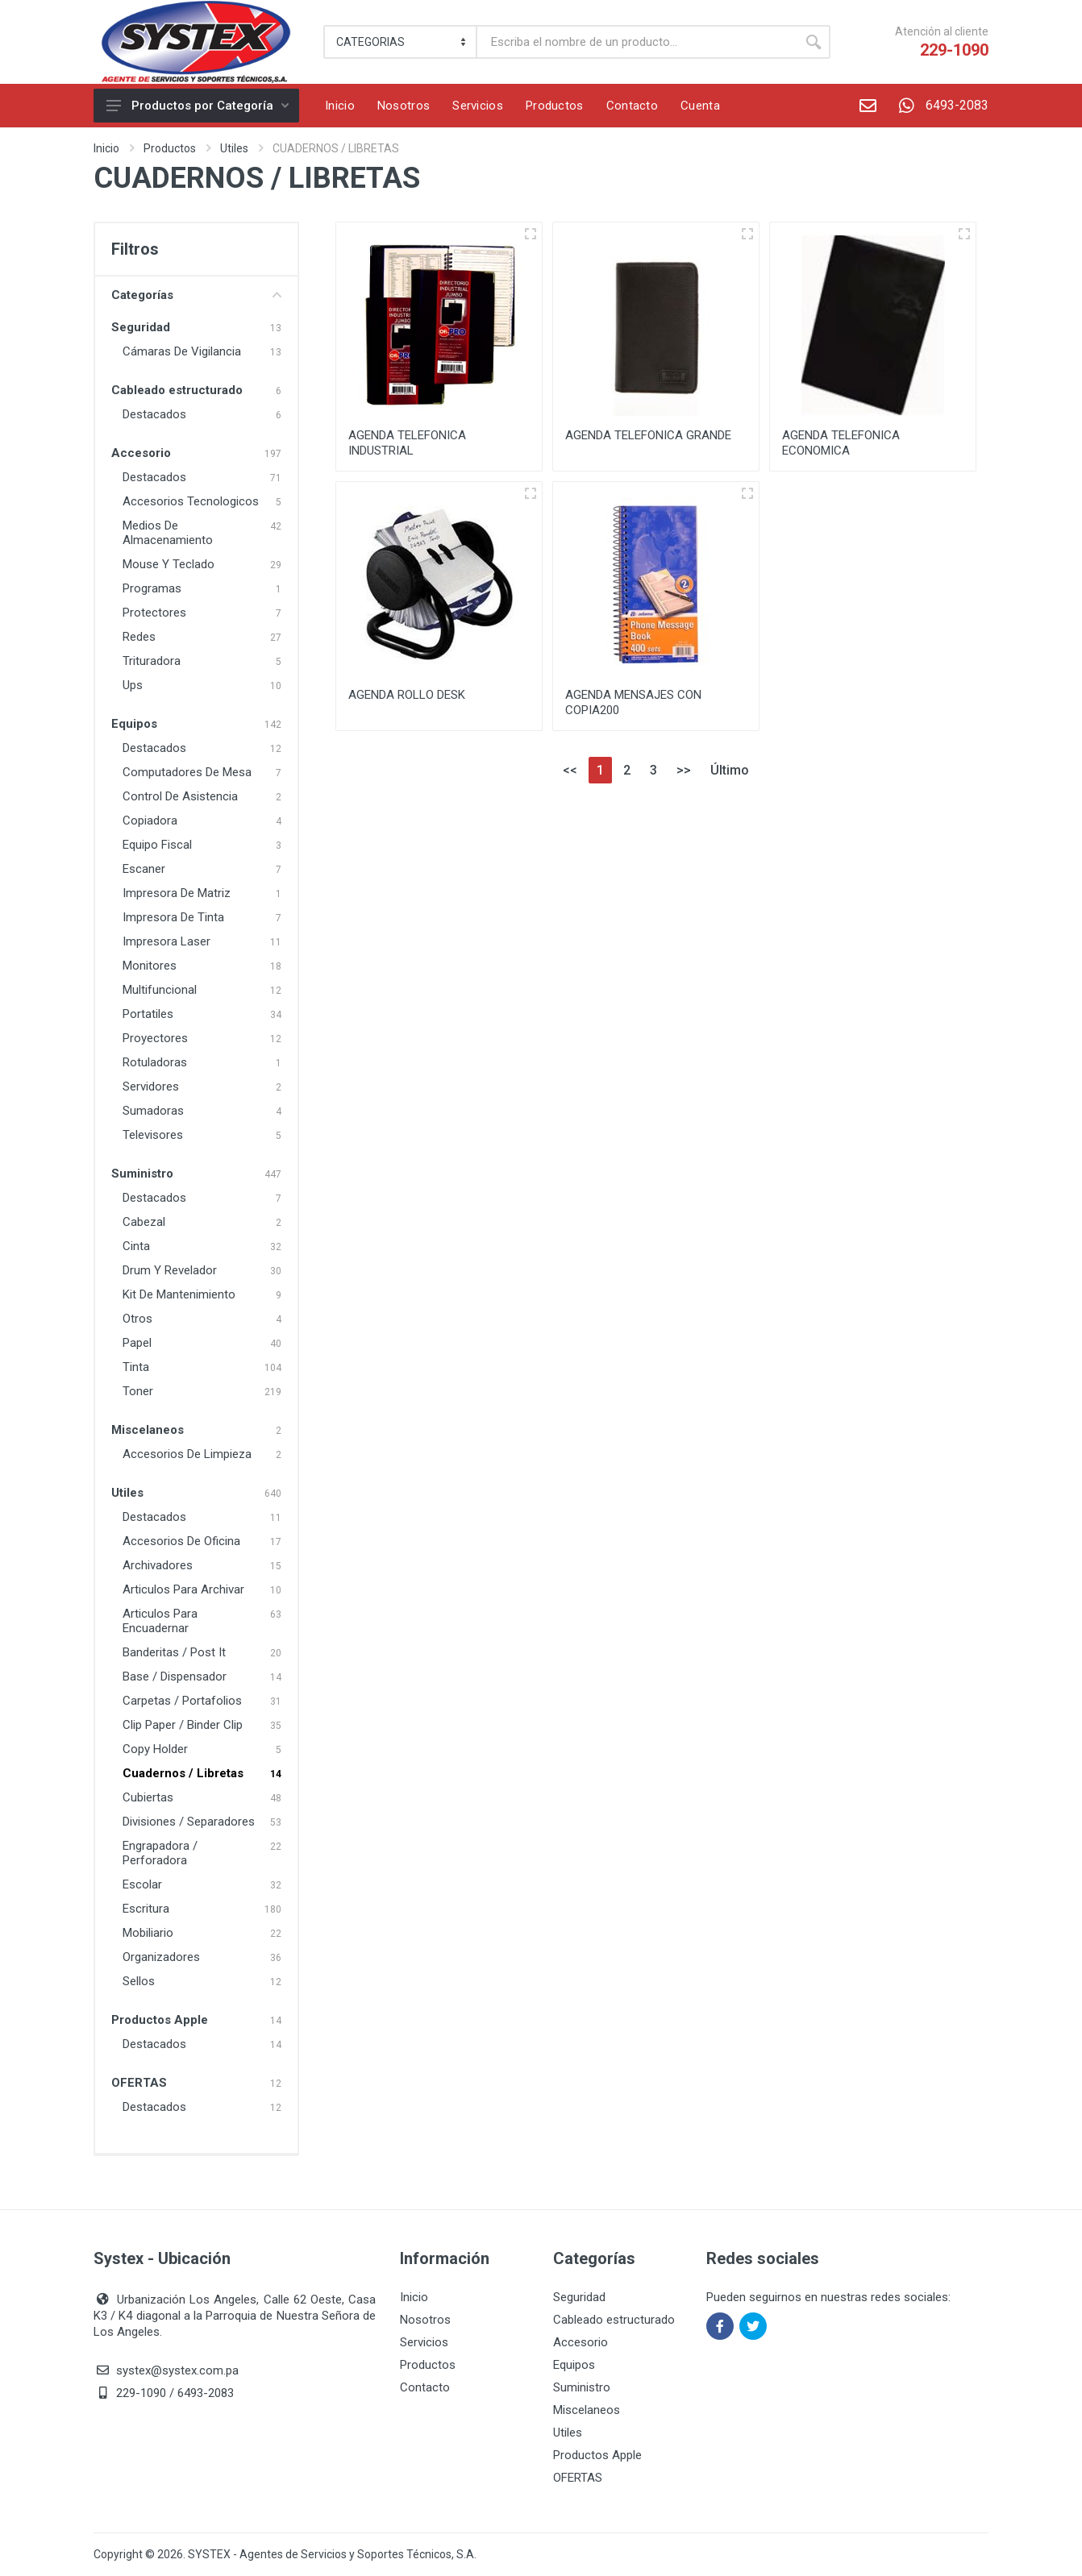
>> (683, 770)
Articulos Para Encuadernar (160, 1620)
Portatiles (148, 1014)
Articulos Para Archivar (183, 1589)
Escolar (142, 1884)
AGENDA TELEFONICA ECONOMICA (841, 443)
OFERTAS (139, 2082)
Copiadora (150, 820)
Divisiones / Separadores (189, 1821)
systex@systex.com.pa (177, 2370)
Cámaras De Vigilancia (182, 351)
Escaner (144, 869)
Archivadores (158, 1565)
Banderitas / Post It (174, 1652)
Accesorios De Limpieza (187, 1454)
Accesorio (141, 453)
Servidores (151, 1086)
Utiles (234, 148)
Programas (152, 588)
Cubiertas (148, 1797)
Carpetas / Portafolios (182, 1700)
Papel (137, 1343)
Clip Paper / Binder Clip (183, 1725)
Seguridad (140, 327)
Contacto (425, 2387)
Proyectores (155, 1038)
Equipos (134, 724)
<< (570, 770)
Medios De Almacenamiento (168, 532)
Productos (170, 148)
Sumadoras (153, 1110)
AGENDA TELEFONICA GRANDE (648, 435)
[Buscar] (637, 42)
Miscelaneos (147, 1430)
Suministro (142, 1173)
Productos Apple (159, 2020)
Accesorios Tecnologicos (191, 501)
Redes (139, 636)
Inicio (106, 148)
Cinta (136, 1246)
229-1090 (954, 50)
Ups (133, 685)
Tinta (136, 1367)
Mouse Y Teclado (168, 564)
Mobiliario (148, 1933)
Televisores (153, 1135)
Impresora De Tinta (173, 917)
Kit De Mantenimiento (179, 1294)
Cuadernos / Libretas (183, 1773)
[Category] (401, 42)
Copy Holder (155, 1749)
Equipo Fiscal (157, 844)
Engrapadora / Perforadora (160, 1853)
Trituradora (152, 661)
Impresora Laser (166, 941)
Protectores (154, 612)
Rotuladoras (155, 1062)
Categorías (196, 295)
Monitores (150, 965)
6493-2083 (938, 106)
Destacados (154, 414)
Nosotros (425, 2319)
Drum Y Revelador (170, 1270)
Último (729, 770)
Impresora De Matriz (177, 893)
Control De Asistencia (180, 796)
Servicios (424, 2342)
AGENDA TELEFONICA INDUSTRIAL (407, 443)
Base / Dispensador (175, 1676)
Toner (138, 1391)
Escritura (146, 1908)
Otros (137, 1318)
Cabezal (144, 1222)
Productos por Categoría (197, 105)
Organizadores (161, 1957)
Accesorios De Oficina (181, 1541)
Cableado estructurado (177, 390)
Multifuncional (160, 990)
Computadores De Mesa (187, 772)
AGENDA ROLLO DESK (406, 695)
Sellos (139, 1981)
